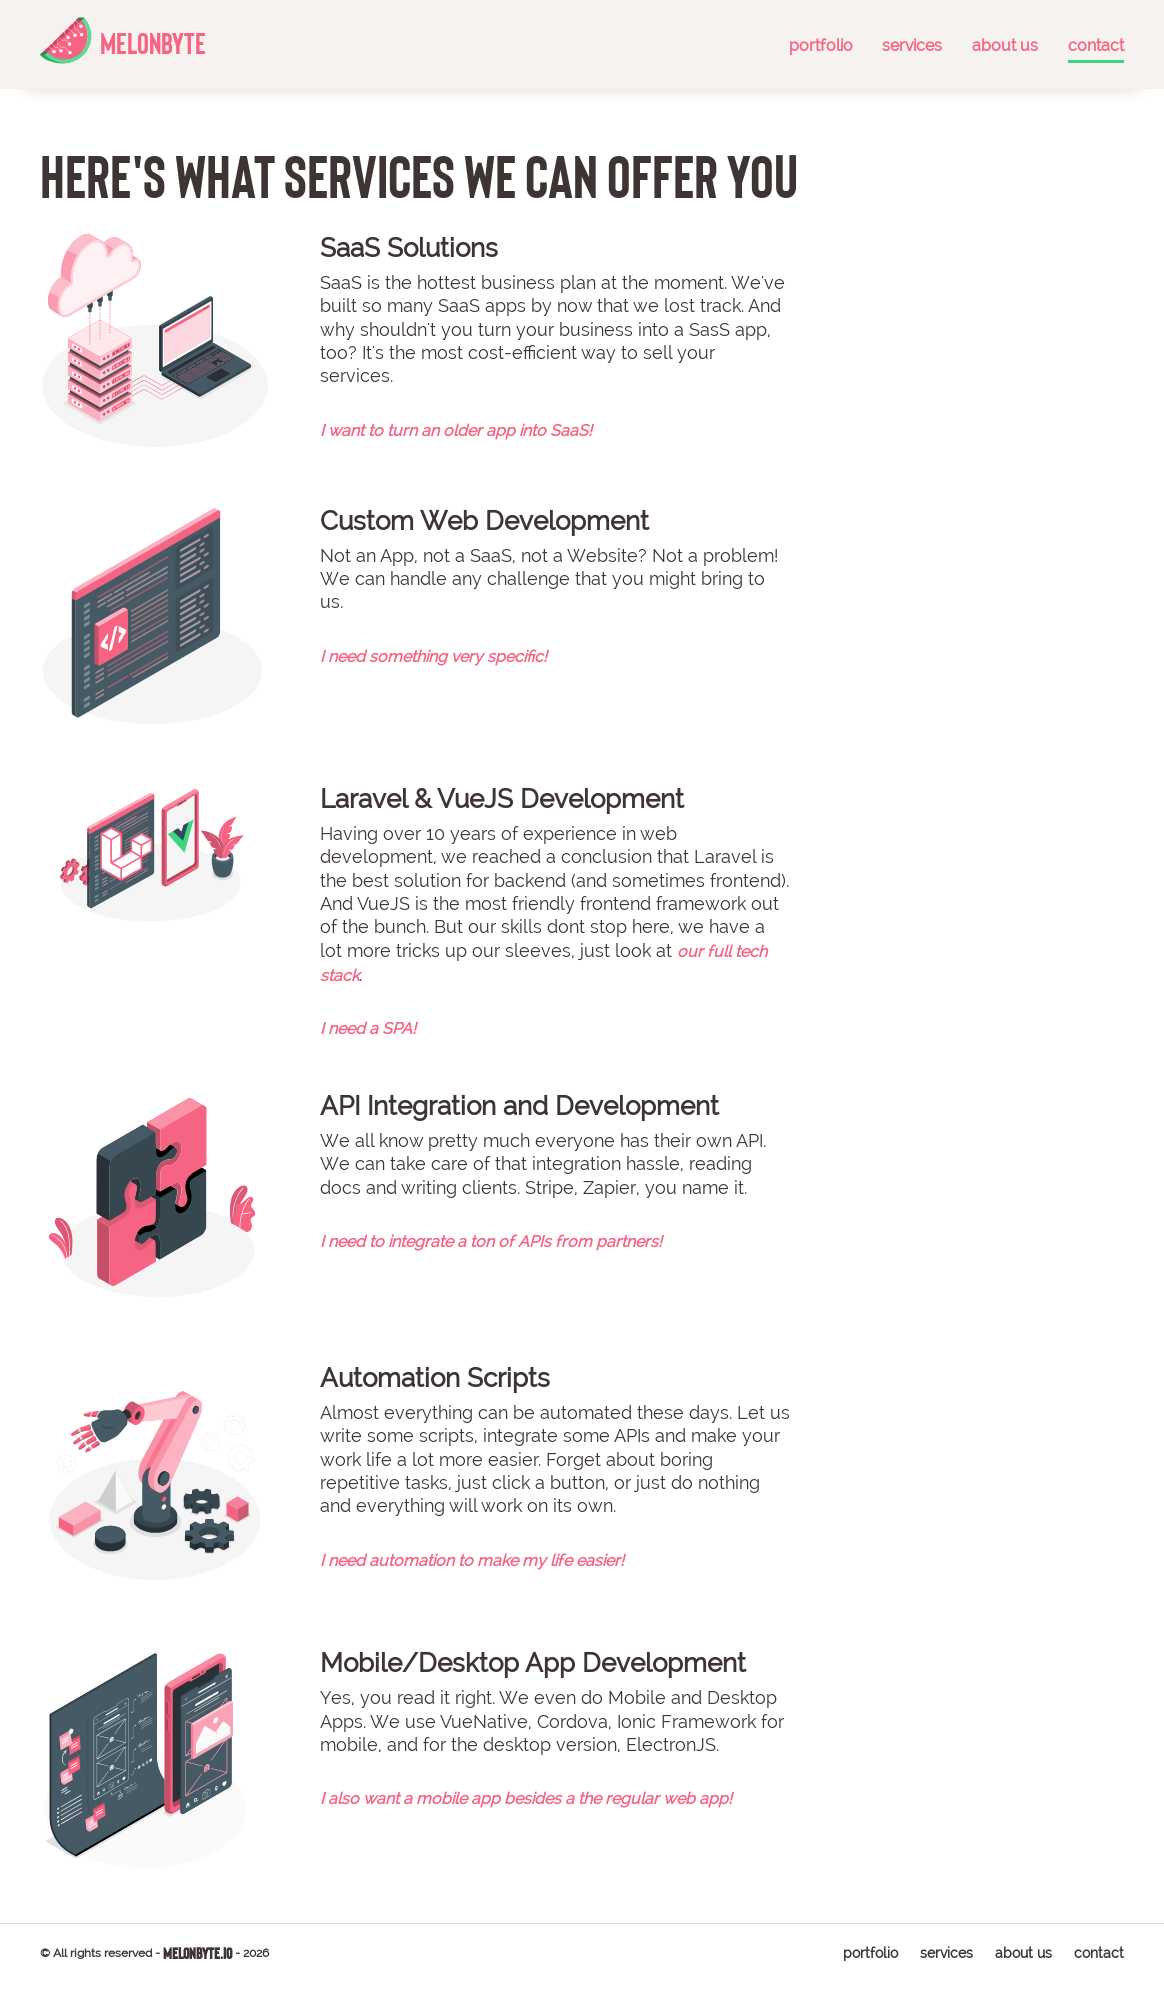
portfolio (816, 45)
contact (1091, 45)
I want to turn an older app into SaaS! (456, 430)
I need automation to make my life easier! (472, 1560)
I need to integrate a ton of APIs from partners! (491, 1241)
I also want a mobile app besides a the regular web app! (526, 1798)
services (907, 45)
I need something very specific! (433, 656)
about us (1000, 45)
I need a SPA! (368, 1028)
